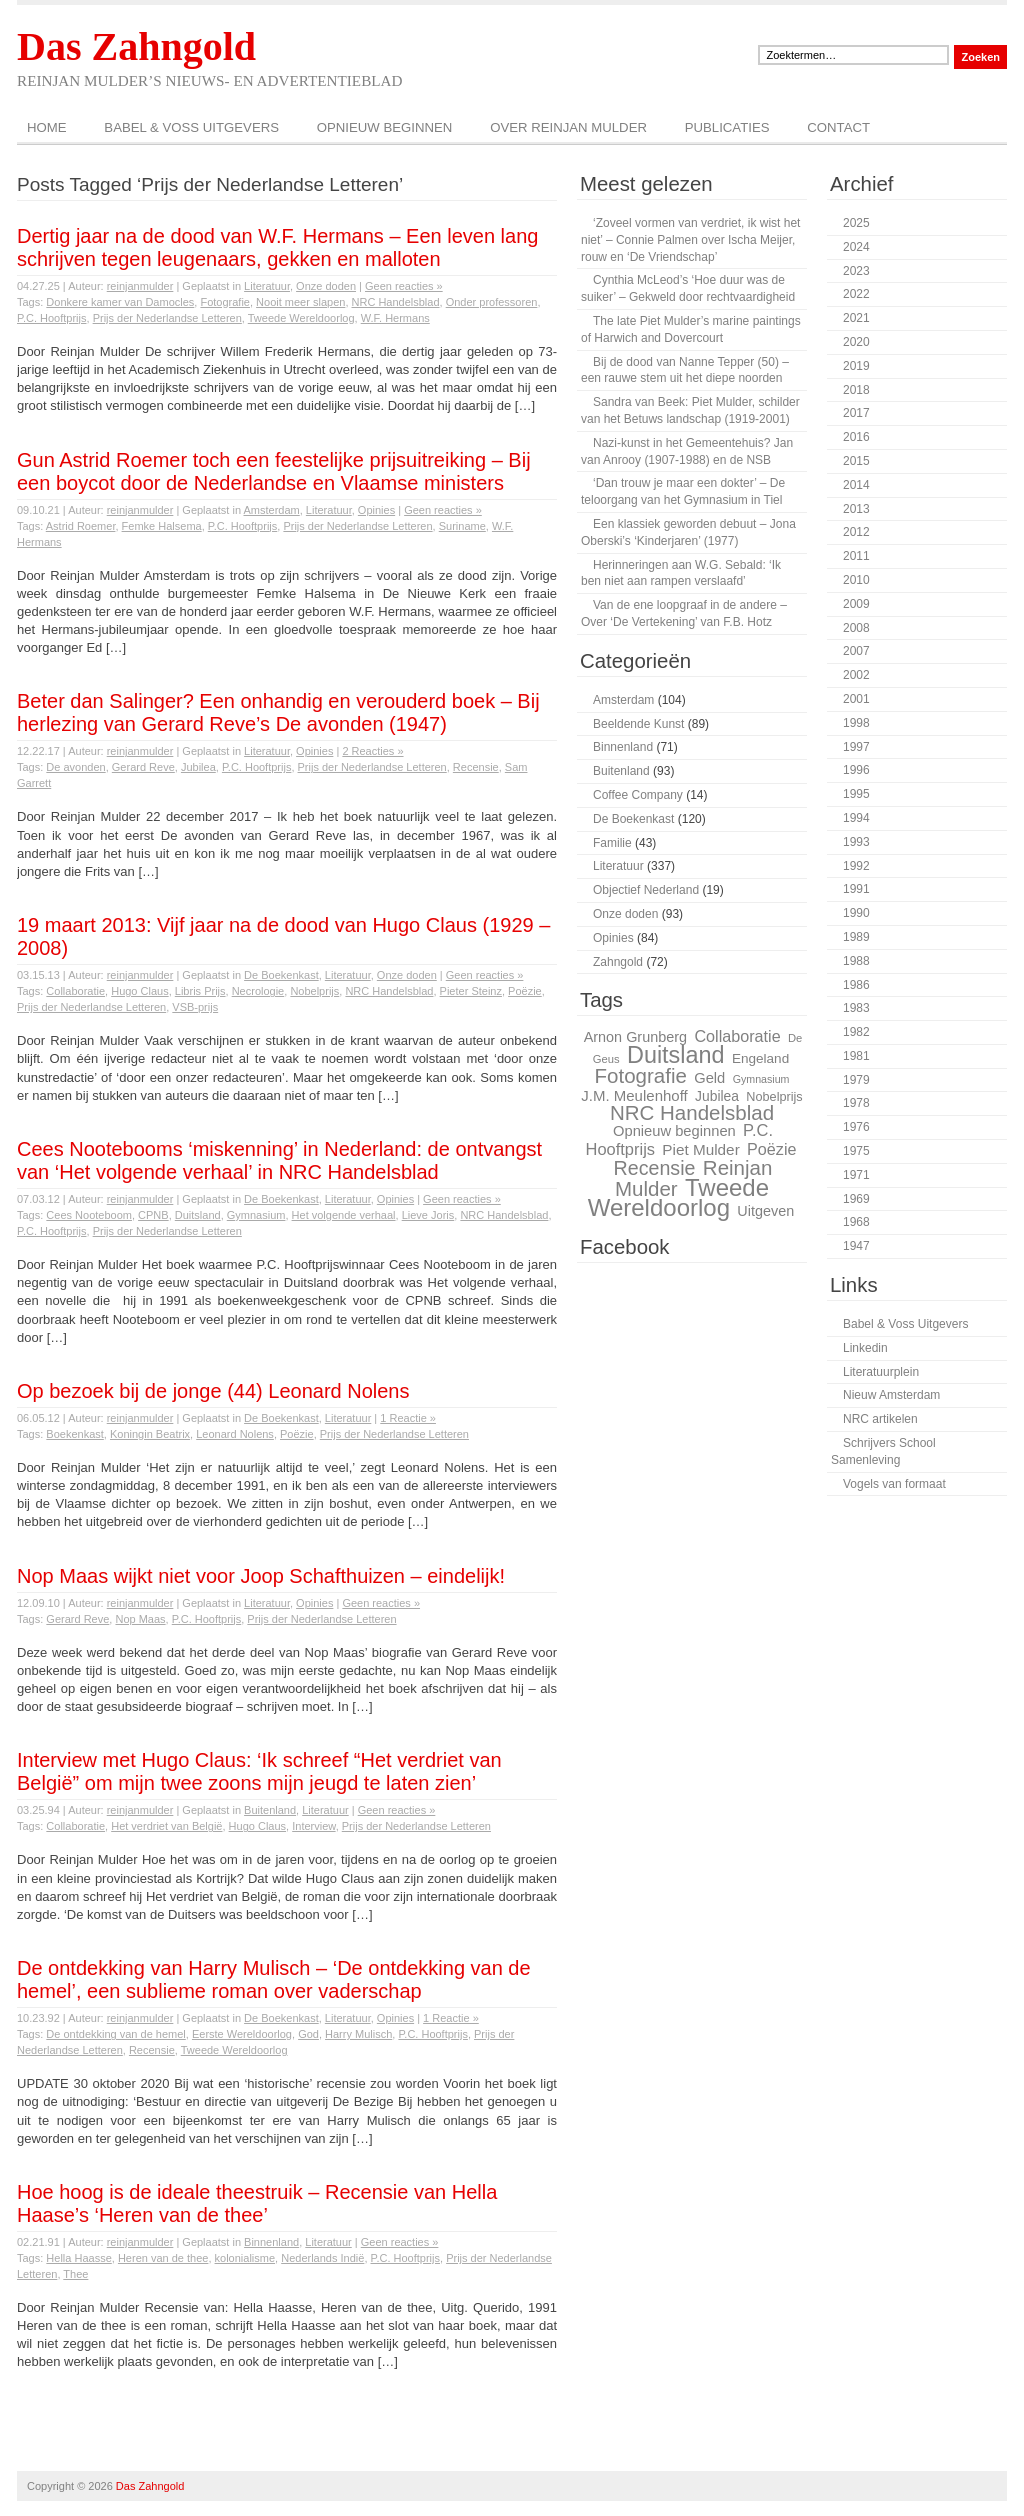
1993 (856, 842)
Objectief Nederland (646, 890)
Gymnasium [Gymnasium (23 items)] (761, 1079)
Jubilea (198, 767)
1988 (856, 961)
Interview (313, 1826)
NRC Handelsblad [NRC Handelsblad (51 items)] (692, 1112)
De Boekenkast (281, 975)
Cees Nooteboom (89, 1215)
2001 (856, 699)
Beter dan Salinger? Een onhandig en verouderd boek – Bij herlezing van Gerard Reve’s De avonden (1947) (278, 712)
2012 (856, 532)
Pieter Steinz (471, 991)
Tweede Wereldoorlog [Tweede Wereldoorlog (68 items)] (678, 1198)
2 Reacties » (372, 751)
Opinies (376, 510)
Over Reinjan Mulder (568, 127)
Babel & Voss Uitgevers (191, 127)
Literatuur (267, 286)
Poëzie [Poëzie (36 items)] (771, 1149)
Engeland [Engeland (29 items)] (760, 1058)
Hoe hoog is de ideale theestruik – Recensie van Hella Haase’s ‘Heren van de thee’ (257, 2203)
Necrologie (258, 991)
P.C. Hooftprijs (52, 318)
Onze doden (326, 286)
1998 (856, 723)
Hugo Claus (139, 991)
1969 (856, 1199)
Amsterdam (271, 510)
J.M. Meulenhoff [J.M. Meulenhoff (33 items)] (634, 1095)
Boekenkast (74, 1434)
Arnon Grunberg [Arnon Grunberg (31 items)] (635, 1037)
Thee (75, 2274)
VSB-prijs (195, 1007)
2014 (856, 485)
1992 (856, 866)
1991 (856, 889)
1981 (856, 1056)
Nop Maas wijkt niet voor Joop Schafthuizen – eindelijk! (261, 1576)
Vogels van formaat (894, 1484)
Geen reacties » (404, 286)
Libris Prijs (200, 991)
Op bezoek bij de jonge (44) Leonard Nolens (213, 1391)
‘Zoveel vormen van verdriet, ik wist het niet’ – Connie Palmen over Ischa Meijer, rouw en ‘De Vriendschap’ (690, 240)
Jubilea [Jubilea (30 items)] (717, 1096)
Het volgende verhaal (344, 1215)
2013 (856, 509)
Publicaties (727, 127)
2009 (856, 604)
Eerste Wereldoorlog (242, 2034)
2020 (856, 342)
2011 (856, 556)
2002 (856, 675)
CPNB (153, 1215)
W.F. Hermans (395, 318)
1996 (856, 770)
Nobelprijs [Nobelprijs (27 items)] (774, 1097)
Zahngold (618, 962)
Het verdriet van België (166, 1826)
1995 (856, 794)
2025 (856, 223)
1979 (856, 1080)
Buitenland (270, 1810)
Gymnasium (256, 1215)
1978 (856, 1103)
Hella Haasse (78, 2258)
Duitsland (198, 1215)
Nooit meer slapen (300, 302)
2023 (856, 271)
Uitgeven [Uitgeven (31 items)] (765, 1211)
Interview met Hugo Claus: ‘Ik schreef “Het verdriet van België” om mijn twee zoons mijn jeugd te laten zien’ (259, 1771)
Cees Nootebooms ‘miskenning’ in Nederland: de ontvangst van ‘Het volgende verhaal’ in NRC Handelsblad (279, 1160)
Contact (838, 127)
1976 (856, 1127)
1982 (856, 1032)
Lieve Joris (428, 1215)
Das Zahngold (136, 46)
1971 (856, 1175)
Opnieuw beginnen (385, 127)
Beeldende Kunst (638, 724)
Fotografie (225, 302)
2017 (856, 413)
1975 (856, 1151)
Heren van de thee (163, 2258)
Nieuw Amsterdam (891, 1395)
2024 (856, 247)
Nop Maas (140, 1619)
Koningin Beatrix (150, 1434)
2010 (856, 580)
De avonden (75, 767)
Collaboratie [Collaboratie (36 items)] (737, 1036)
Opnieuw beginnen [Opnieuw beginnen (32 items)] (674, 1131)
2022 (856, 294)
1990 (856, 913)
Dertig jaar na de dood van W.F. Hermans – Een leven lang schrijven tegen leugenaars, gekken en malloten (277, 247)
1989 (856, 937)
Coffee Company (638, 795)
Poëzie (525, 991)
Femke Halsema (162, 526)
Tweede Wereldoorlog (301, 318)
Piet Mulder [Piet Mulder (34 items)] (700, 1149)
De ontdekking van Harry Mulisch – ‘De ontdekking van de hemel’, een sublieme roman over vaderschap (274, 1979)
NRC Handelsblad (396, 302)
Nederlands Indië (322, 2258)
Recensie (476, 767)
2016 (856, 437)
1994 (856, 818)
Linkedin (865, 1348)
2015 (856, 461)
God (308, 2034)
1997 (856, 747)
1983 (856, 1008)
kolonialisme (245, 2258)
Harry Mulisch (358, 2034)
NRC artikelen (880, 1419)
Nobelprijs (314, 991)
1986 (856, 985)
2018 (856, 390)
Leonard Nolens (235, 1434)
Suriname (462, 526)
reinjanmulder (140, 286)
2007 (856, 651)
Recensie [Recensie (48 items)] (655, 1168)
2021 (856, 318)
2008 (856, 628)
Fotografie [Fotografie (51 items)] (640, 1075)
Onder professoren (492, 302)
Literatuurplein (881, 1372)
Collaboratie (75, 991)
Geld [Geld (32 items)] (709, 1078)
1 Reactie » (408, 1418)
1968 (856, 1222)
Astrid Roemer (81, 526)
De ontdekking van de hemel (115, 2034)
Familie (612, 843)
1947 (856, 1246)
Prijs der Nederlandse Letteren (167, 318)
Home (47, 127)
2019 (856, 366)
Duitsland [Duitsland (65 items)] (676, 1055)
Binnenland (271, 2242)
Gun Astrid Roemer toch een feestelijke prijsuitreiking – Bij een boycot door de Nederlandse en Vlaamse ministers (274, 471)
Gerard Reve (143, 767)
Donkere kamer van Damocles (120, 302)
